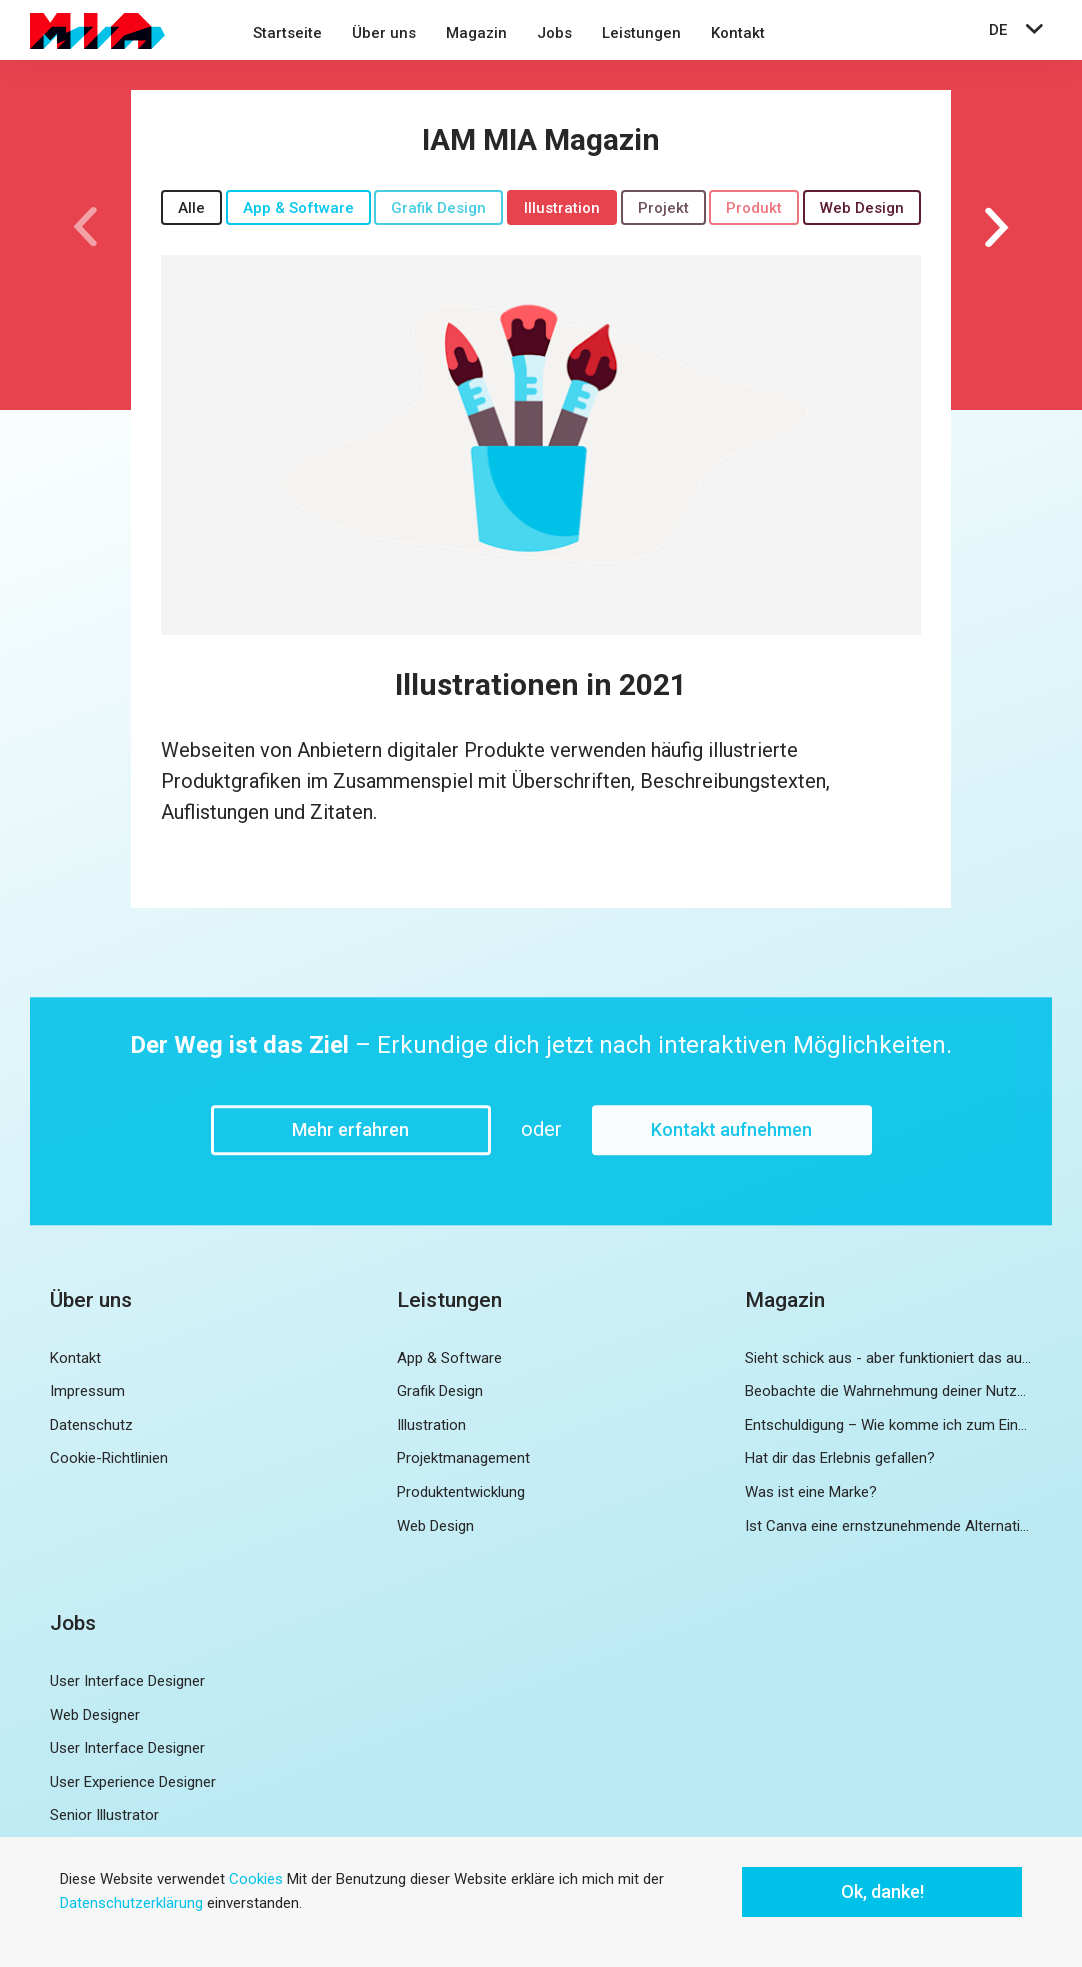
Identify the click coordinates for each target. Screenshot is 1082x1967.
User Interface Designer (127, 1681)
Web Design (862, 208)
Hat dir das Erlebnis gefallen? (840, 1458)
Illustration (562, 208)
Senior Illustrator (104, 1815)
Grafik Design (438, 208)
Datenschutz (91, 1425)
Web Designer (95, 1715)
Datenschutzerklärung (131, 1903)
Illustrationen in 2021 (541, 684)
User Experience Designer (133, 1782)
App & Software (298, 208)
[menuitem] (287, 35)
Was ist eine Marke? (811, 1492)
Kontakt (738, 33)
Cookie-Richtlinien (109, 1458)
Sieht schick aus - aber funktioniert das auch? (888, 1358)
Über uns (384, 33)
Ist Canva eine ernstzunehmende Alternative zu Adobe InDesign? (888, 1526)
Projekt (663, 208)
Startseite (287, 33)
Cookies (256, 1879)
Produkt (754, 208)
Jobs (554, 33)
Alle (191, 208)
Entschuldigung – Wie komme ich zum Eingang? (888, 1425)
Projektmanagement (463, 1458)
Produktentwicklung (461, 1492)
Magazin (476, 33)
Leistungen (641, 33)
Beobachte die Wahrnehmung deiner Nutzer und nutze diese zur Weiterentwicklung (888, 1391)
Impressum (87, 1391)
